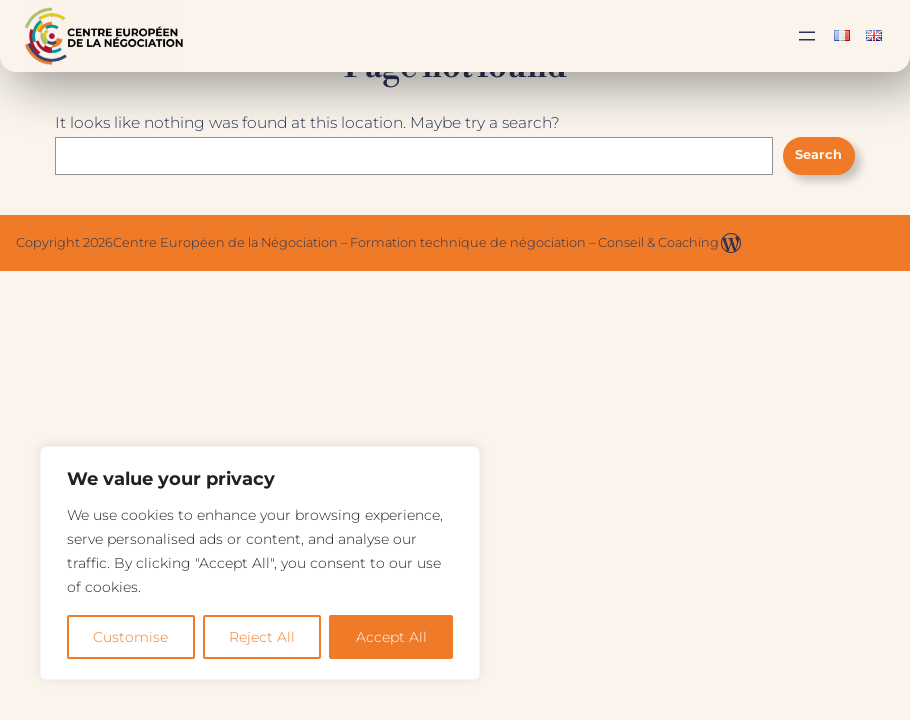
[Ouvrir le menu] (807, 36)
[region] (260, 563)
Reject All (262, 637)
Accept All (391, 637)
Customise (130, 637)
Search (818, 154)
